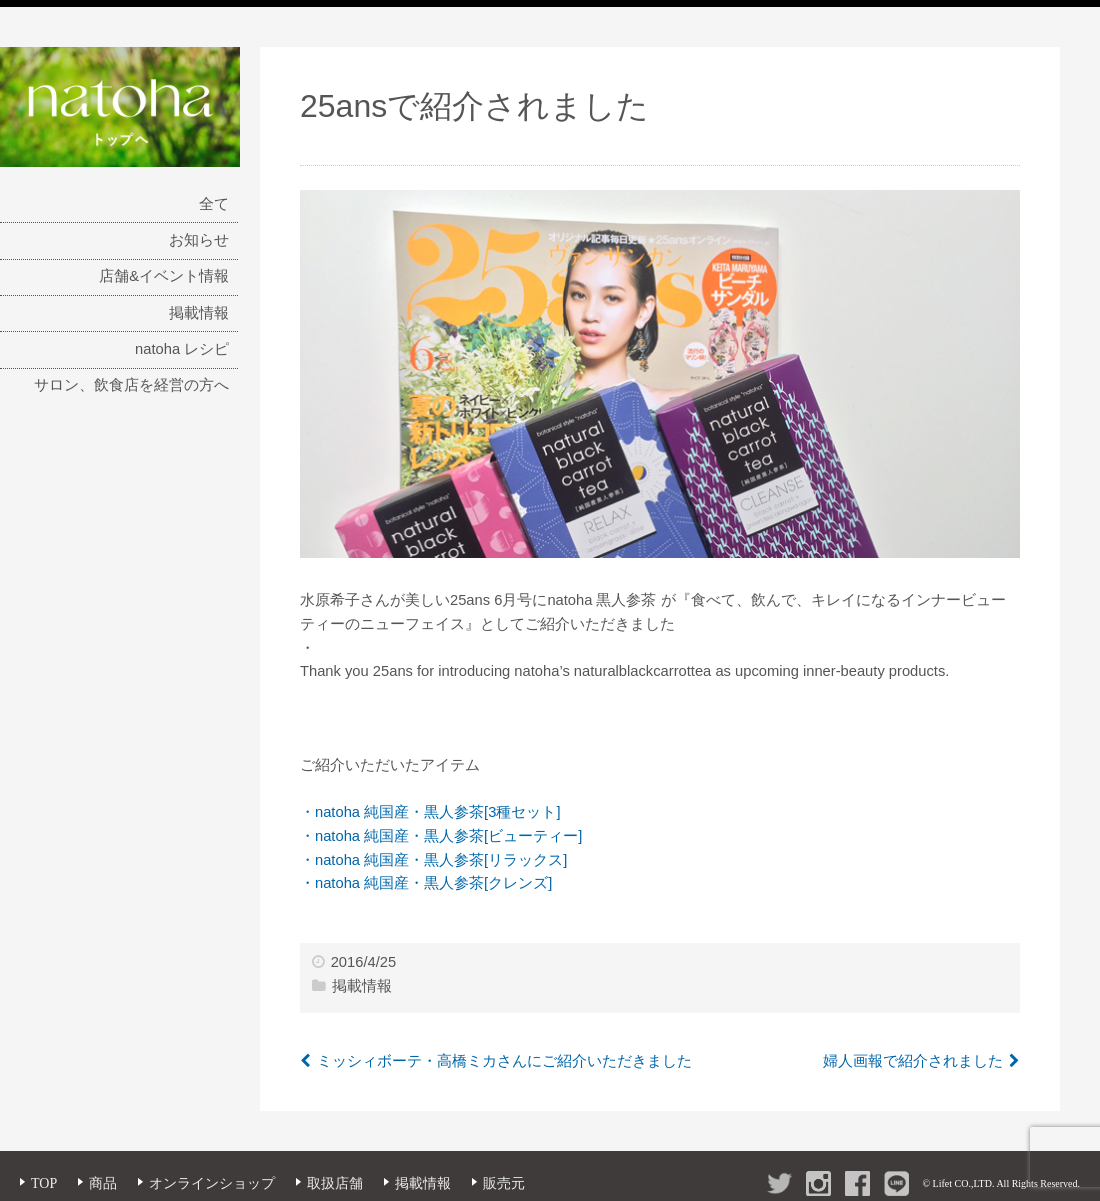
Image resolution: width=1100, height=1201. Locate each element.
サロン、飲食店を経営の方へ (131, 385)
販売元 (504, 1183)
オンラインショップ (212, 1183)
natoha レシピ (182, 349)
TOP (44, 1183)
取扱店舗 (335, 1183)
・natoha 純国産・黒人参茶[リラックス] (433, 860)
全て (214, 204)
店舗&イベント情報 (164, 276)
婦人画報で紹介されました (913, 1061)
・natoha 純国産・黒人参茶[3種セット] (430, 812)
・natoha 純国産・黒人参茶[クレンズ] (426, 883)
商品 (103, 1183)
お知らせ (199, 240)
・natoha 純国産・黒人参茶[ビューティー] (441, 836)
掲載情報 (199, 313)
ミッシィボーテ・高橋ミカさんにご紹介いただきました (504, 1061)
